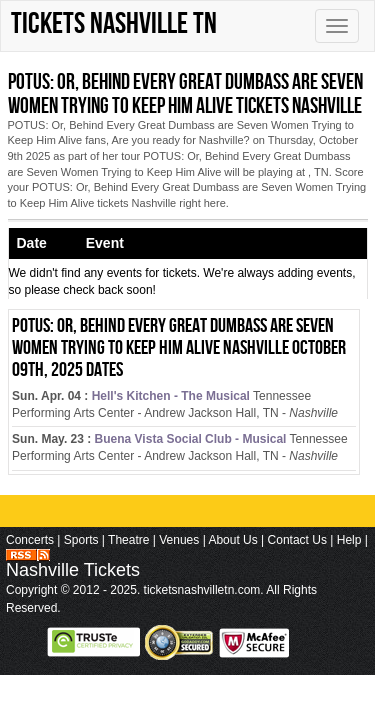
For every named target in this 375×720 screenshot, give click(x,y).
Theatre (128, 540)
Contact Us (297, 540)
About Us (232, 540)
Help (349, 540)
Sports (81, 540)
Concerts (30, 540)
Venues (179, 540)
